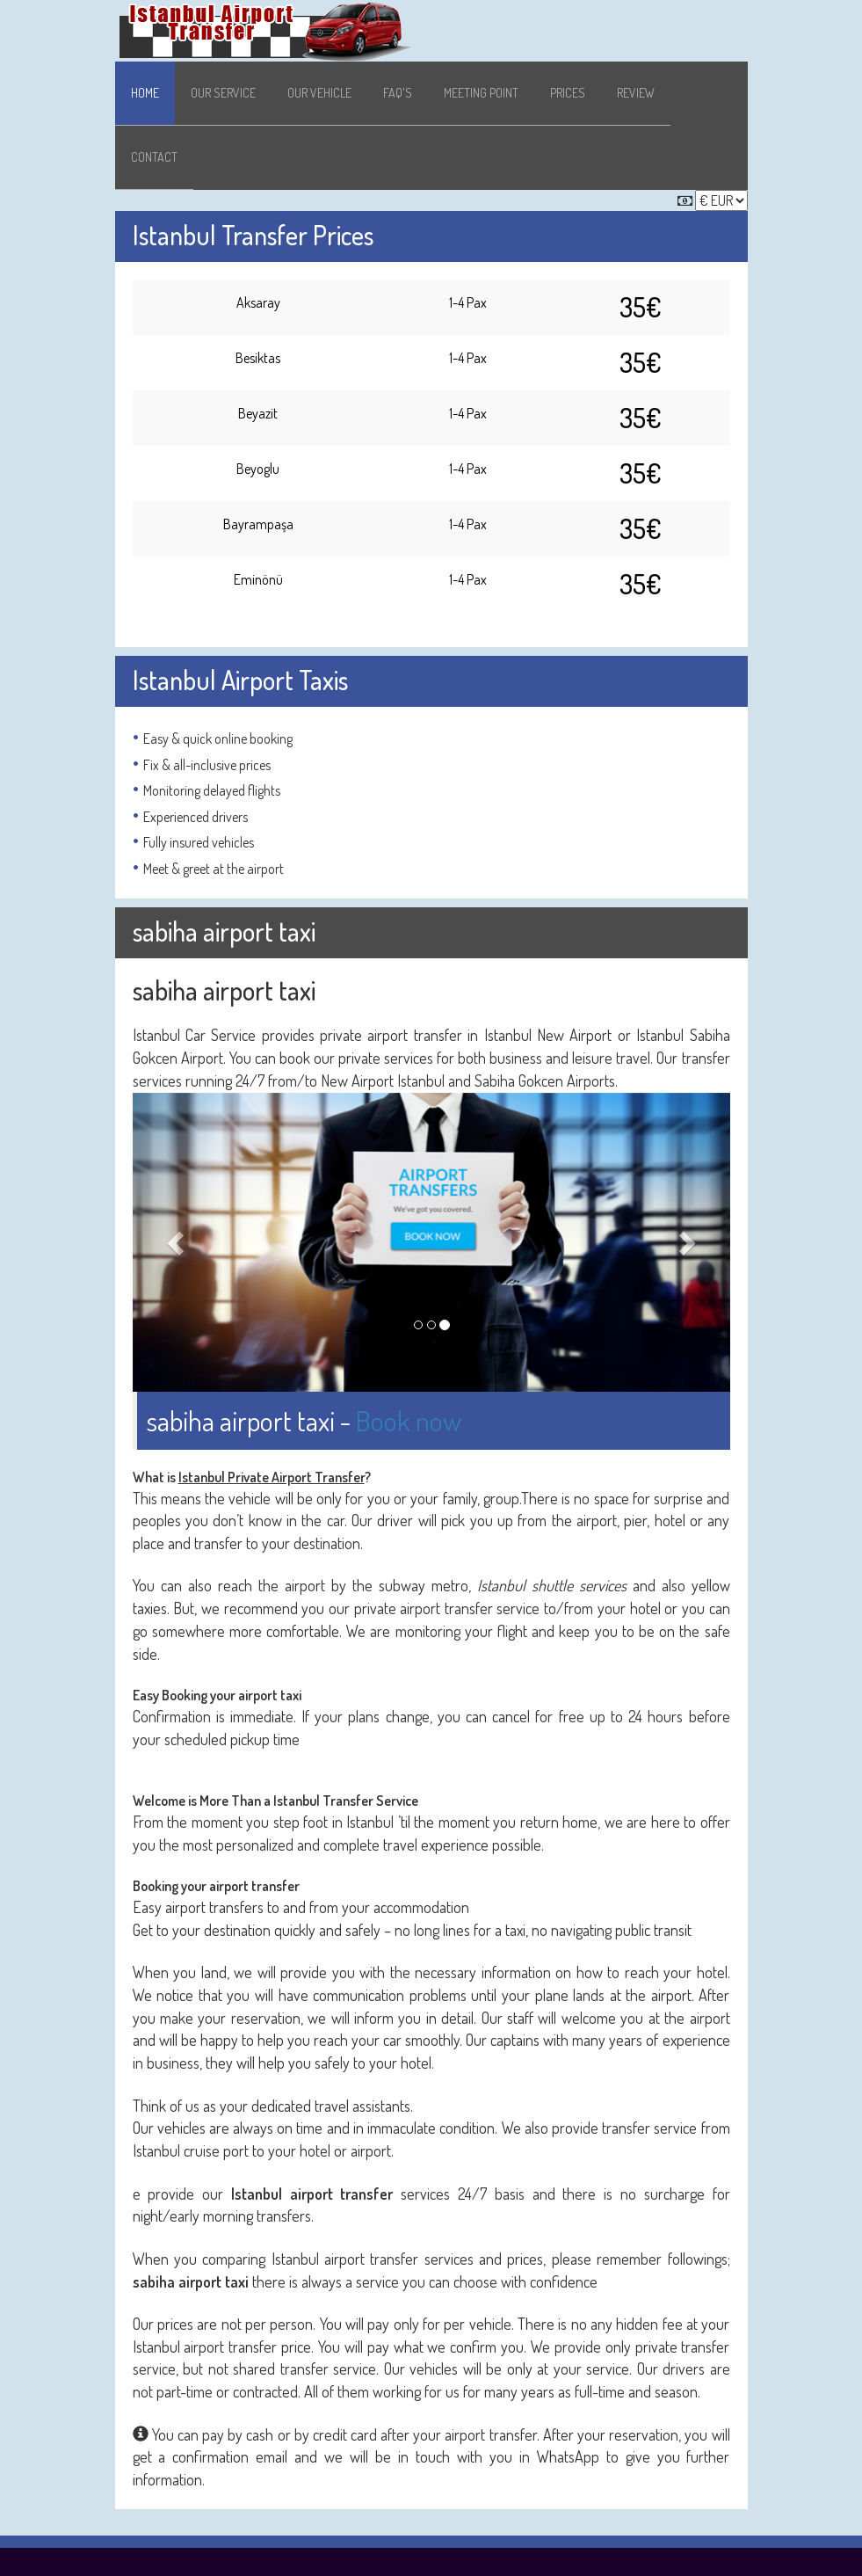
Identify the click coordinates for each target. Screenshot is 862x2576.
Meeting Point (481, 92)
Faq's (397, 92)
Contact (154, 156)
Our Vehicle (319, 92)
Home (145, 92)
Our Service (223, 92)
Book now (408, 1420)
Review (636, 92)
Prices (567, 92)
